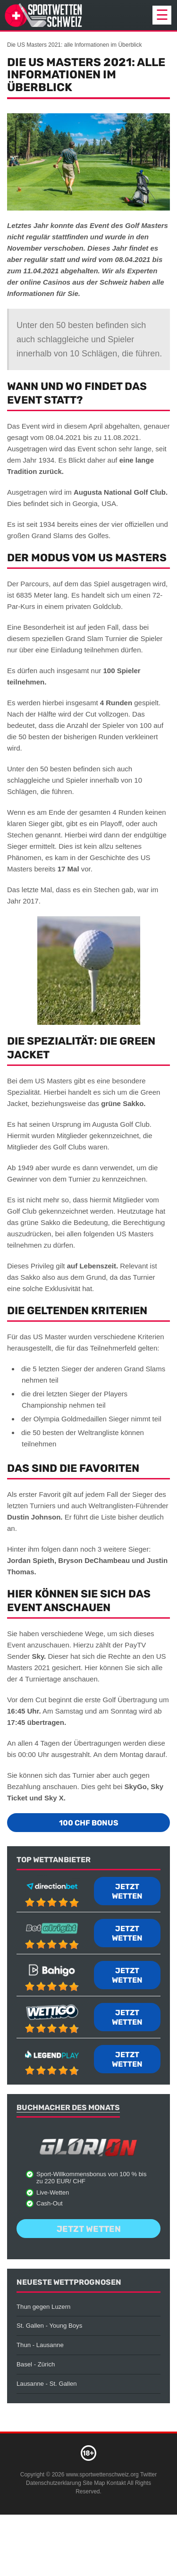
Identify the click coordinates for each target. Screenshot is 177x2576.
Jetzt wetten (127, 1891)
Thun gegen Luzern (43, 2306)
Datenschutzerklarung (54, 2483)
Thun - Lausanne (40, 2344)
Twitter (148, 2474)
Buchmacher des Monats (68, 2107)
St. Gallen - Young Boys (49, 2325)
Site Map (94, 2483)
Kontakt (116, 2483)
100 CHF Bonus (88, 1822)
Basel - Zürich (36, 2364)
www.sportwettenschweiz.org (102, 2474)
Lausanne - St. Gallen (47, 2383)
